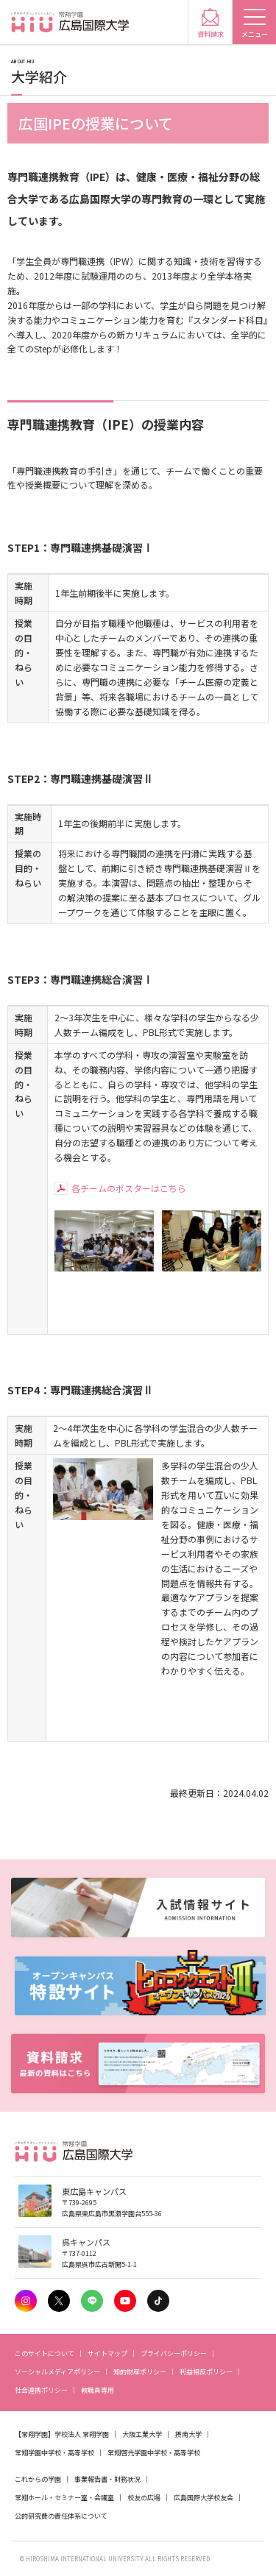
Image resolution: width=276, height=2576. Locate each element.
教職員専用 (97, 2390)
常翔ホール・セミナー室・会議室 (64, 2497)
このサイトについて (44, 2353)
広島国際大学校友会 (203, 2497)
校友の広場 (143, 2497)
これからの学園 (38, 2479)
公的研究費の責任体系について (61, 2516)
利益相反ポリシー (206, 2372)
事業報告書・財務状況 (107, 2479)
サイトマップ (107, 2353)
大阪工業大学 (142, 2434)
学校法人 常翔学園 (81, 2434)
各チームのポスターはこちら (128, 1188)
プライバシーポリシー (174, 2353)
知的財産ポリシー (139, 2372)
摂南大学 (188, 2434)
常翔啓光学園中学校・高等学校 (153, 2453)
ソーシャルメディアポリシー (57, 2372)
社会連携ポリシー (41, 2390)
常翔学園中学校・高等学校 (54, 2453)
